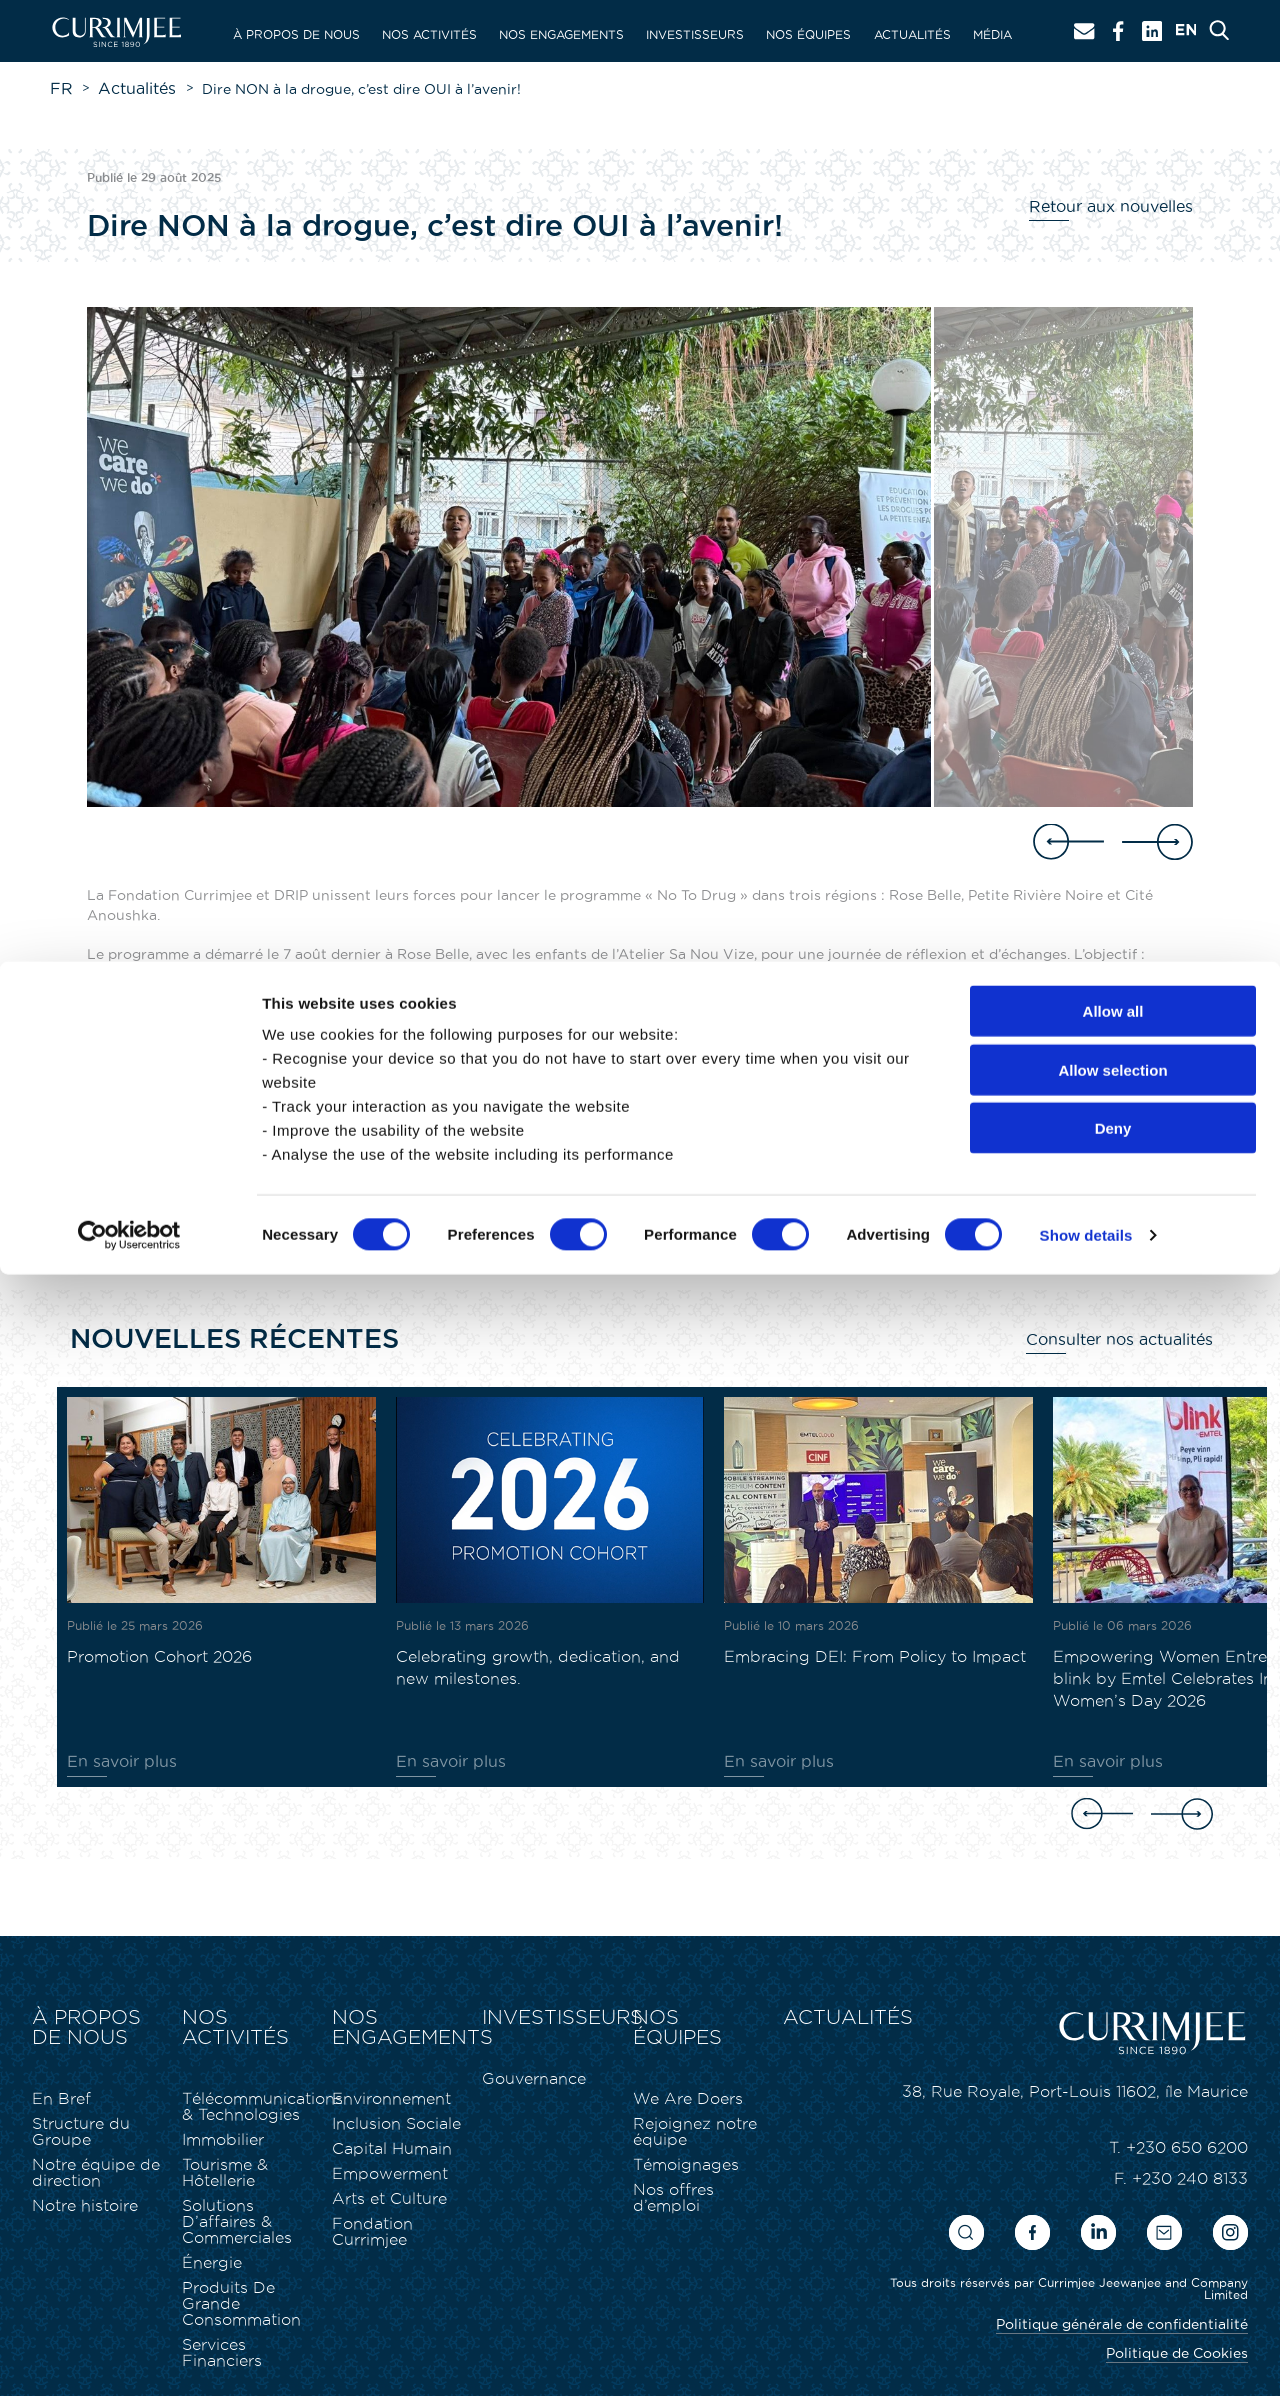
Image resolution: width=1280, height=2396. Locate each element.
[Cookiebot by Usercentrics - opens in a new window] (129, 2357)
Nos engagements (561, 34)
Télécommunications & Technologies (246, 2079)
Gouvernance (524, 2073)
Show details (1086, 2356)
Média (992, 34)
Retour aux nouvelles (1119, 204)
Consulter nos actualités (1128, 1337)
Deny (1113, 2249)
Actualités (912, 34)
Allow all (1113, 2132)
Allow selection (1112, 2191)
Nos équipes (808, 34)
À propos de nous (296, 34)
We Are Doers (677, 2073)
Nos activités (429, 34)
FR (59, 87)
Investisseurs (695, 34)
